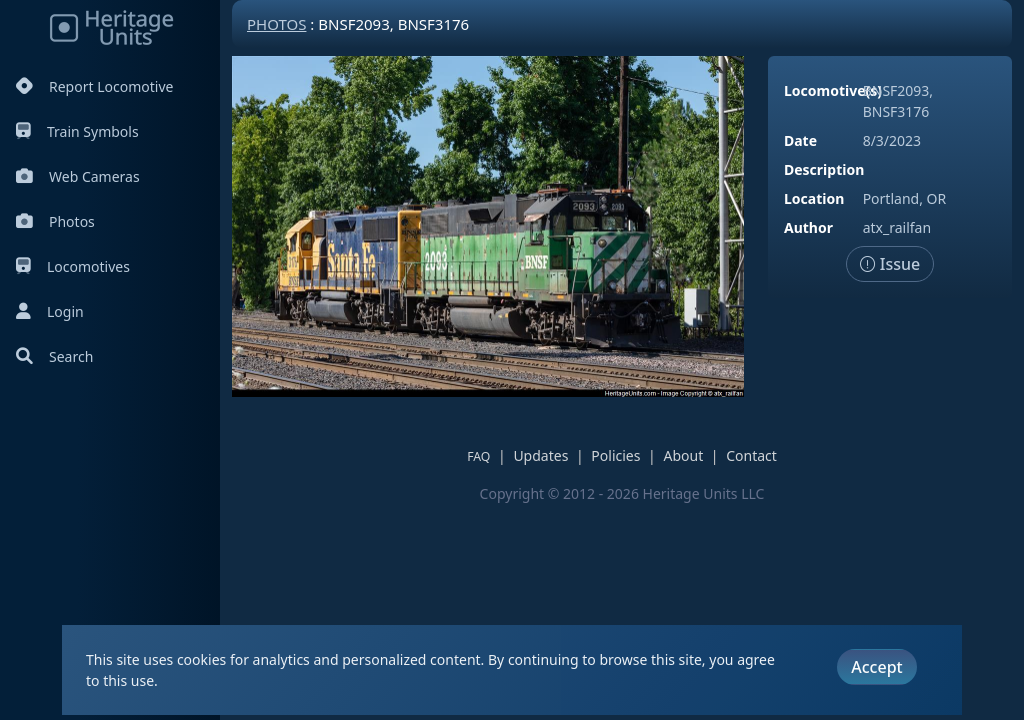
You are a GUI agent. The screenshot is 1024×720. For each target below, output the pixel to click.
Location (814, 198)
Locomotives (73, 266)
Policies (615, 455)
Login (50, 311)
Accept (876, 667)
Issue (890, 264)
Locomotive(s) (833, 90)
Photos (55, 221)
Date (800, 140)
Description (824, 169)
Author (808, 227)
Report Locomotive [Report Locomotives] (94, 86)
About (683, 455)
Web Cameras (78, 176)
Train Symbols (77, 131)
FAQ (478, 456)
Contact (751, 455)
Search (54, 356)
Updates (540, 455)
